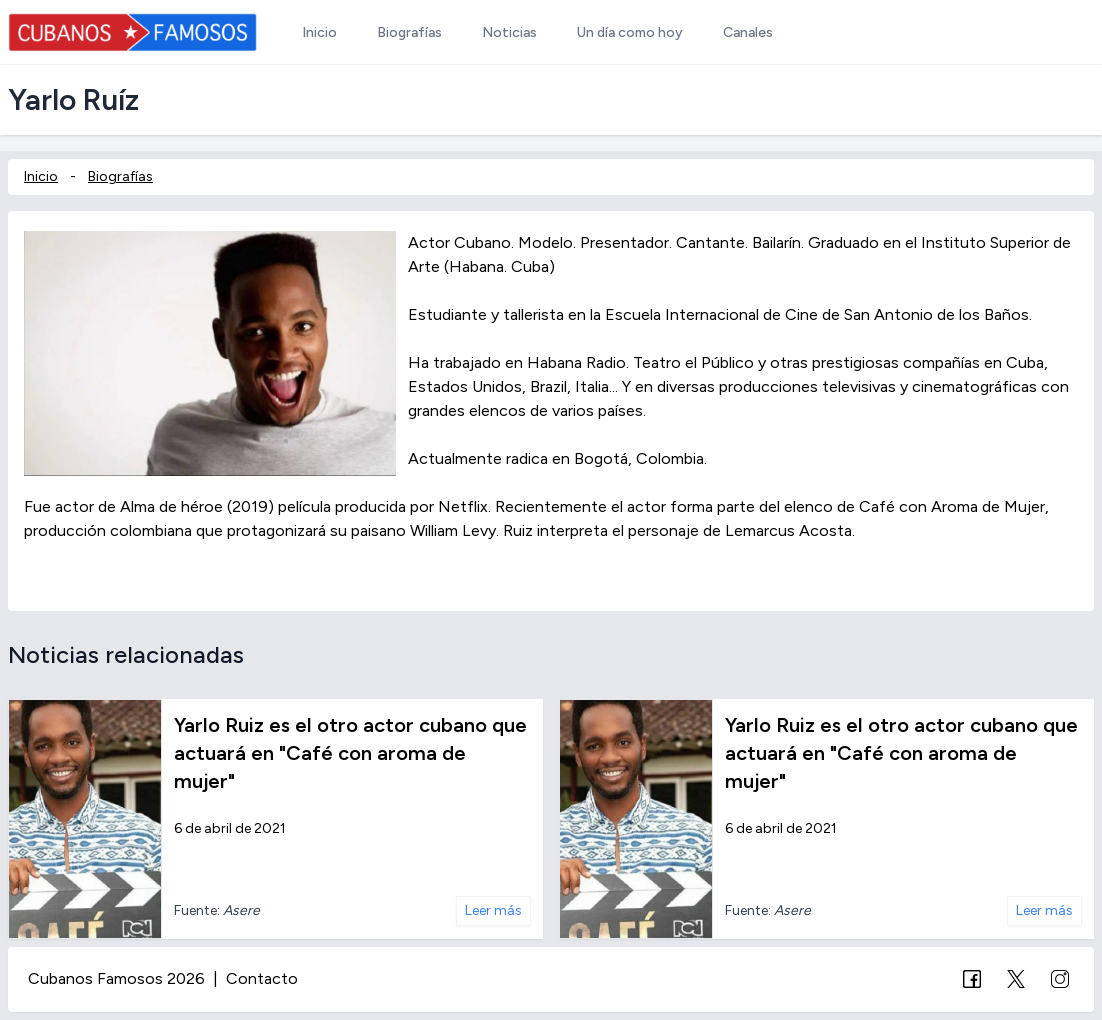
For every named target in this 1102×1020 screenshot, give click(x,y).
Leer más (493, 910)
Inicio (41, 176)
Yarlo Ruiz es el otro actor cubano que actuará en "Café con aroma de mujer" (350, 753)
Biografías (120, 176)
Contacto (262, 978)
